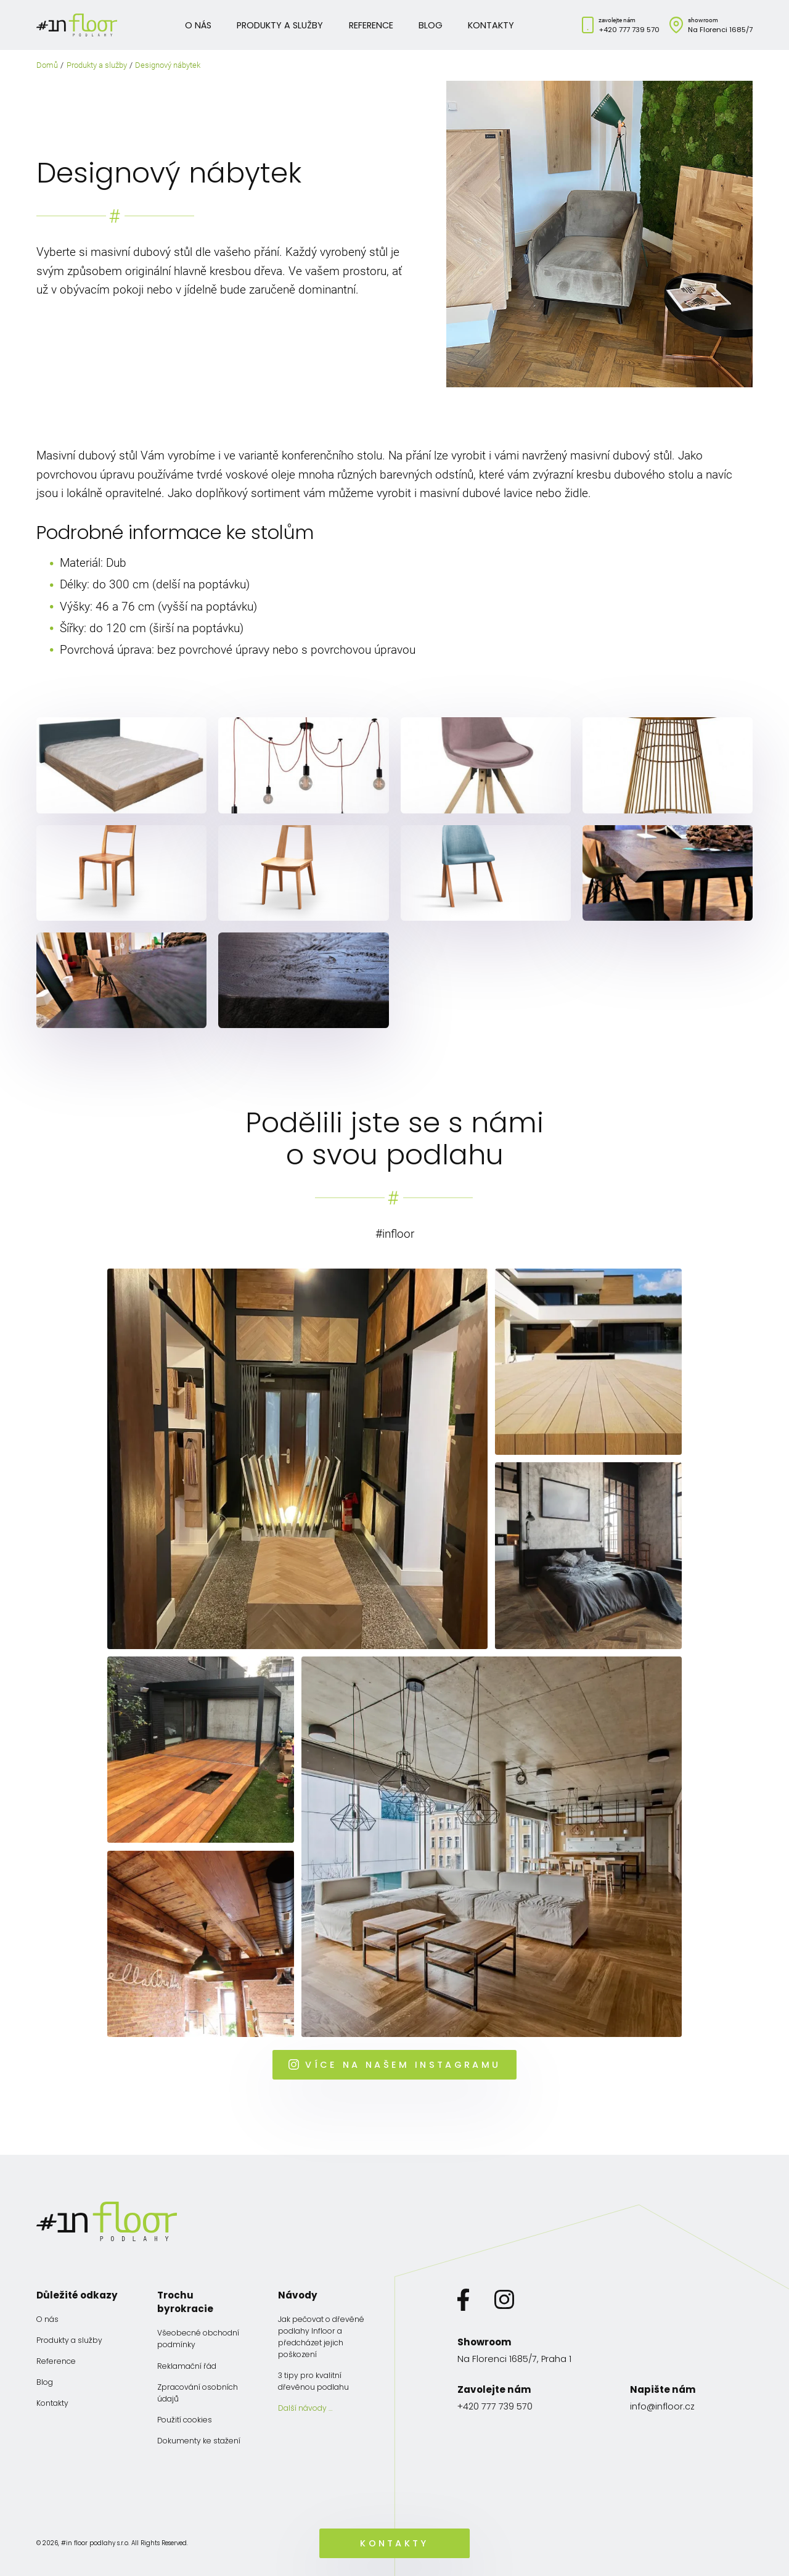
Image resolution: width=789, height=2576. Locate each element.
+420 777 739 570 (629, 30)
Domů (47, 65)
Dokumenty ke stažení (198, 2440)
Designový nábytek (167, 65)
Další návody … (305, 2408)
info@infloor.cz (662, 2406)
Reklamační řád (186, 2366)
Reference (371, 25)
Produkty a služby (280, 25)
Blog (431, 25)
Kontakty (491, 25)
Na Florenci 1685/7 (720, 30)
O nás (198, 25)
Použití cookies (184, 2419)
